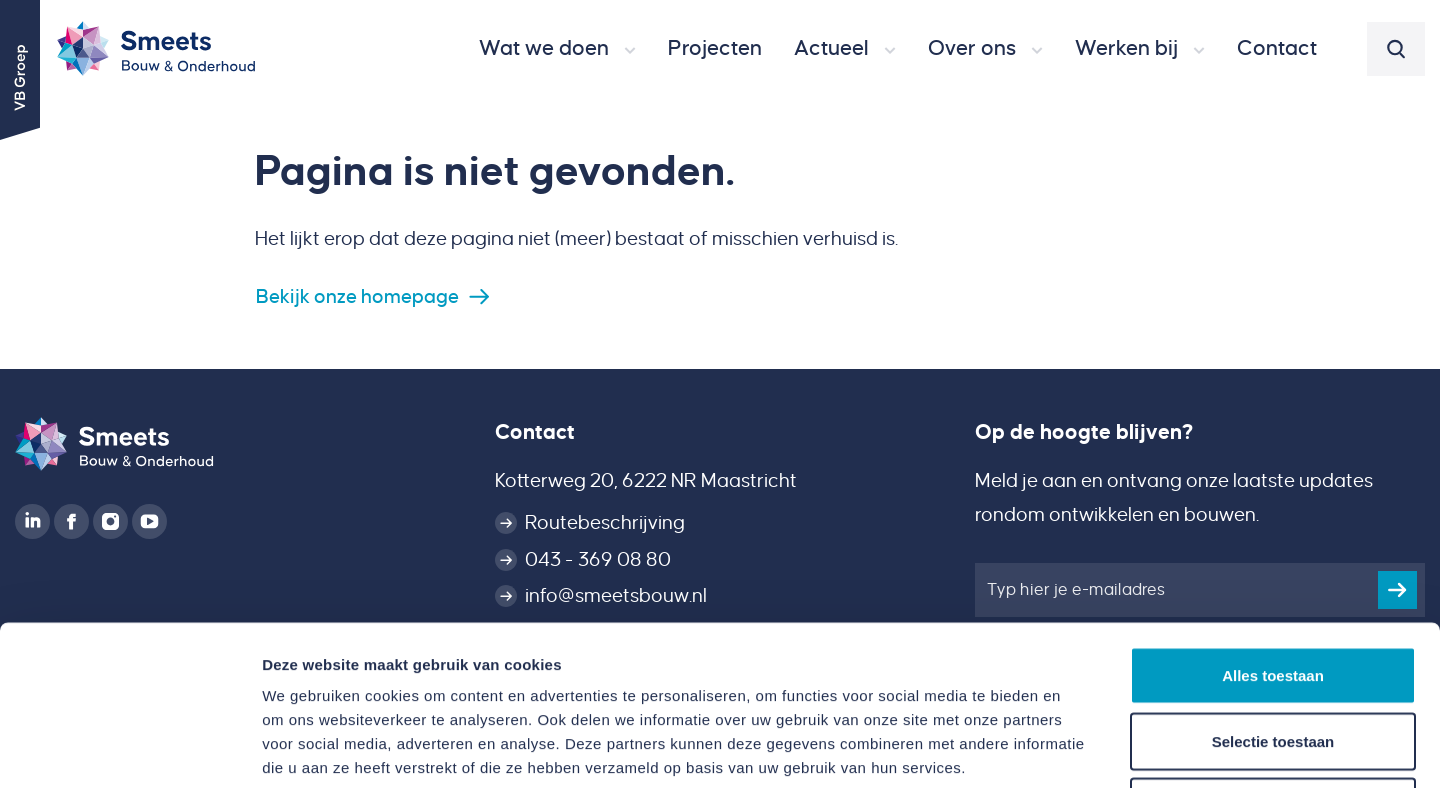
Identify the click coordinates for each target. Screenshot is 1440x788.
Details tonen (1080, 748)
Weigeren (1272, 656)
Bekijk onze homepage (357, 296)
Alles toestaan (1273, 525)
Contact (535, 432)
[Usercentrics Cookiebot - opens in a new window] (129, 749)
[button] (557, 49)
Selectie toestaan (1273, 591)
